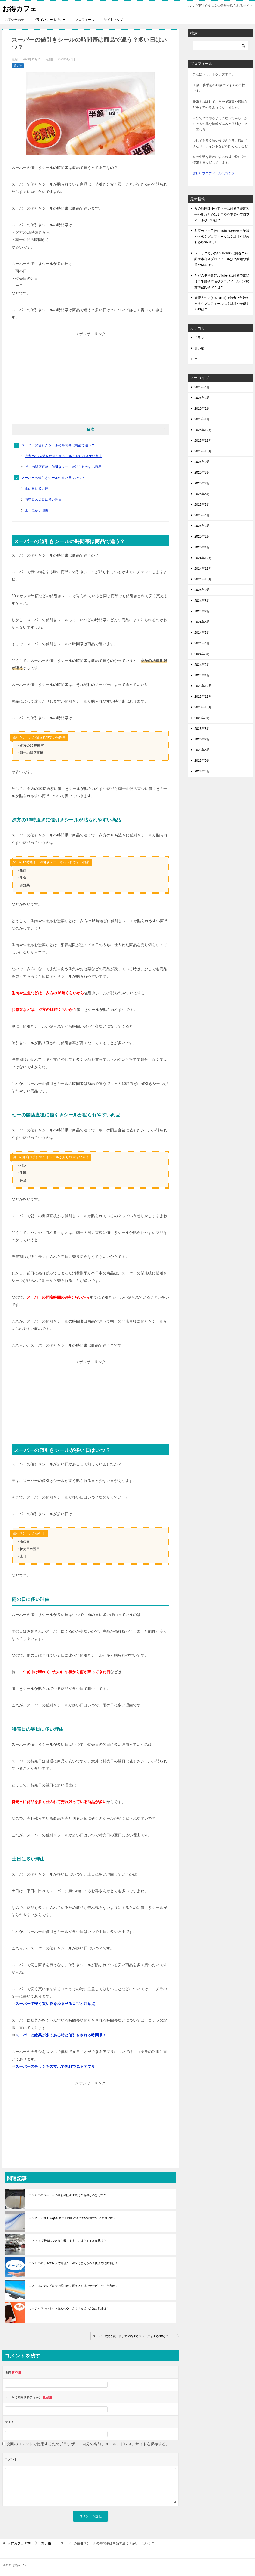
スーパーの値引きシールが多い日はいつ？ (53, 478)
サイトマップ (113, 19)
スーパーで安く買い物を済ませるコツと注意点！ (57, 2004)
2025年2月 (202, 536)
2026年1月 (202, 419)
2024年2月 (202, 664)
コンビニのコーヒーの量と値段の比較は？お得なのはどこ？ (67, 2195)
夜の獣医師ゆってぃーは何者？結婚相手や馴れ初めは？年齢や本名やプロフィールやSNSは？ (221, 214)
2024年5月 (202, 632)
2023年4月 (202, 771)
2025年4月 (202, 515)
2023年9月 (202, 718)
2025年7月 (202, 483)
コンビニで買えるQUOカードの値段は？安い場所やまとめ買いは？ (72, 2218)
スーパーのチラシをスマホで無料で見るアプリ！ (57, 2066)
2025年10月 (203, 451)
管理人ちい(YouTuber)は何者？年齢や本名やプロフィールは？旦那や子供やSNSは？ (221, 303)
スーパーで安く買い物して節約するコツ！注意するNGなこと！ (134, 2336)
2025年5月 (202, 504)
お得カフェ (20, 8)
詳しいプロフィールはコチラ (214, 173)
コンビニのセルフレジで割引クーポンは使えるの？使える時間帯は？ (73, 2263)
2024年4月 (202, 643)
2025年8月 (202, 472)
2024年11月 (203, 568)
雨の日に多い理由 (38, 488)
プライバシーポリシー (49, 19)
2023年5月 (202, 760)
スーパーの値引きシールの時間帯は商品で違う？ (58, 445)
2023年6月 (202, 750)
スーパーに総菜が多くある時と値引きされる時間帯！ (60, 2035)
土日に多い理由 (36, 510)
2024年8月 (202, 600)
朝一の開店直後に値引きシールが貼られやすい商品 (63, 467)
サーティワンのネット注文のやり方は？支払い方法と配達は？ (69, 2308)
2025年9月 (202, 462)
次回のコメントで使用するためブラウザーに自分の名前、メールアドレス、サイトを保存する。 (88, 2444)
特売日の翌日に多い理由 (43, 499)
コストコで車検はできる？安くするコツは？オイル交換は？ (67, 2240)
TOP (19, 2543)
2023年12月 (203, 686)
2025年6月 (202, 494)
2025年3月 (202, 526)
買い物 (18, 65)
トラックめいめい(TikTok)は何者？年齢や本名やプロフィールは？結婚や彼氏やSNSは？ (221, 259)
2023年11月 (203, 696)
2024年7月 (202, 611)
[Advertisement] (90, 370)
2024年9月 (202, 590)
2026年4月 (202, 387)
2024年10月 (203, 579)
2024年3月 (202, 654)
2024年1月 (202, 675)
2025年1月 (202, 547)
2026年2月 (202, 408)
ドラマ (199, 337)
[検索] (220, 45)
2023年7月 (202, 739)
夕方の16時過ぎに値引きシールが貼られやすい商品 (63, 456)
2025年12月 (203, 430)
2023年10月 (203, 707)
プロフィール (84, 19)
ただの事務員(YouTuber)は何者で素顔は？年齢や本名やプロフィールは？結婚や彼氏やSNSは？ (221, 281)
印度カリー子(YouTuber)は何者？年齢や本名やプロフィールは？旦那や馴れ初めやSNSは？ (221, 236)
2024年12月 (203, 558)
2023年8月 (202, 728)
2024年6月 (202, 622)
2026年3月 (202, 398)
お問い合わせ (14, 19)
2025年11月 (203, 440)
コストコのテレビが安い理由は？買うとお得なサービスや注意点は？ (73, 2285)
